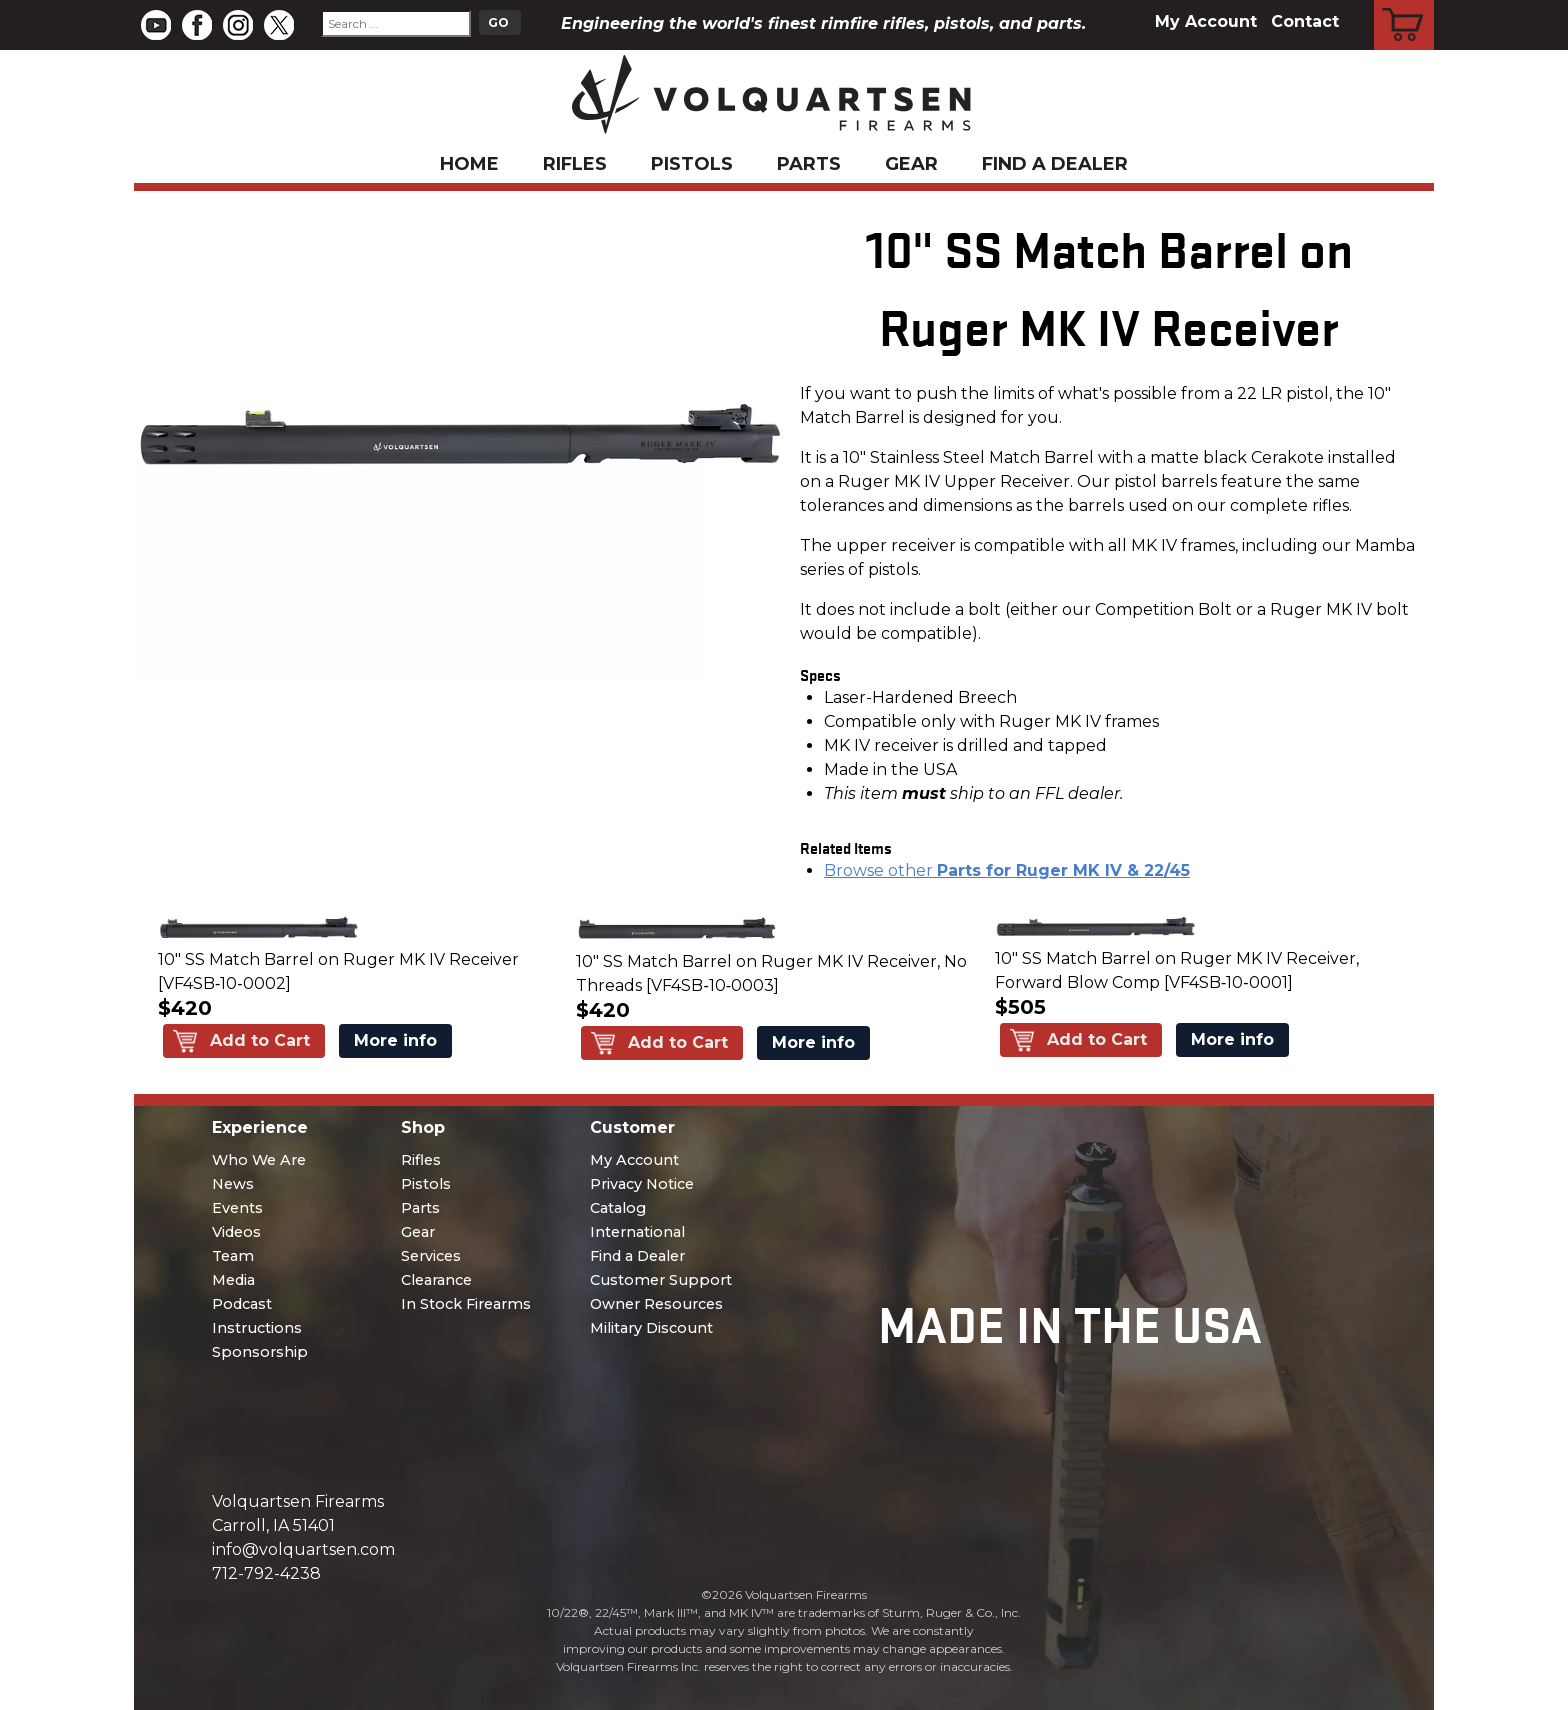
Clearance (436, 1280)
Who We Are (259, 1160)
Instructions (257, 1328)
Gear (911, 164)
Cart (1404, 3)
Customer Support (661, 1280)
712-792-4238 (266, 1573)
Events (237, 1208)
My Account (1206, 21)
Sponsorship (260, 1352)
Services (431, 1256)
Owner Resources (656, 1304)
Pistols (692, 164)
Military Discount (651, 1328)
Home (469, 164)
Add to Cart (260, 1040)
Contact (1305, 21)
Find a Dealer (1055, 164)
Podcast (242, 1304)
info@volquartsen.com (303, 1549)
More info (395, 1040)
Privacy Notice (642, 1184)
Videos (236, 1232)
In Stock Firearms (466, 1304)
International (637, 1232)
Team (233, 1256)
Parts (809, 164)
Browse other (1007, 870)
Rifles (575, 164)
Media (233, 1280)
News (233, 1184)
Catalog (618, 1208)
